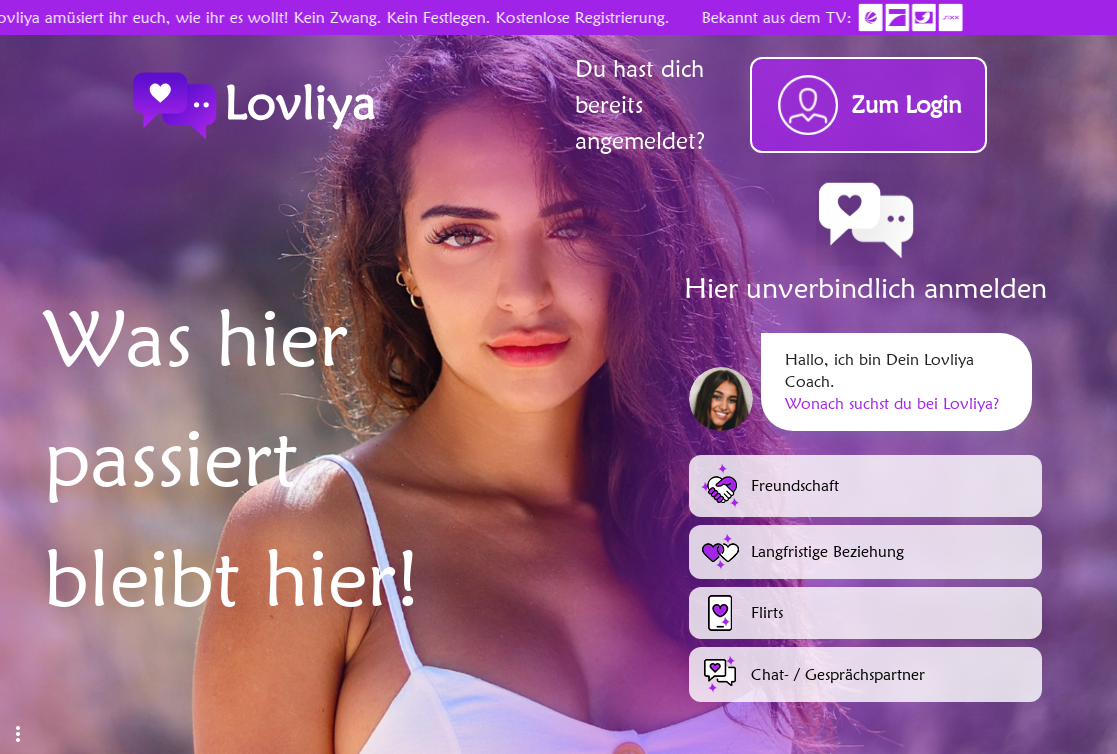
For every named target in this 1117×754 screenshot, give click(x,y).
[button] (18, 734)
